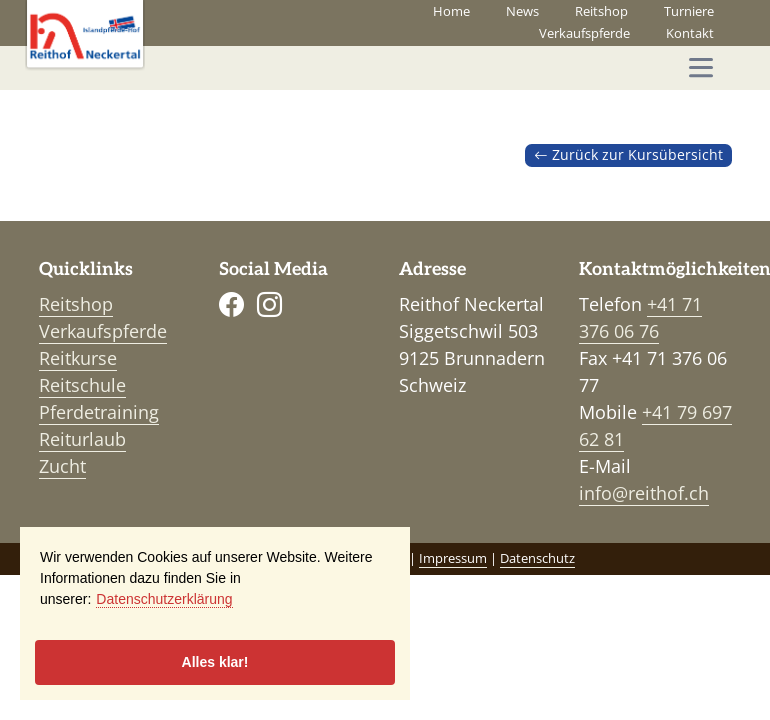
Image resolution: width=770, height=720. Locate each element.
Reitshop (601, 11)
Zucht (62, 466)
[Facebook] (231, 303)
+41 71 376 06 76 (640, 317)
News (522, 11)
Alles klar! (215, 662)
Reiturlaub (82, 439)
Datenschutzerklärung (164, 599)
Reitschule (82, 385)
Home (451, 11)
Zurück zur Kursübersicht (628, 155)
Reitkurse (78, 358)
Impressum (453, 558)
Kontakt (690, 33)
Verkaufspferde (584, 33)
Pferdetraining (99, 412)
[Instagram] (269, 303)
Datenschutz (537, 558)
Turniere (689, 11)
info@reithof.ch (644, 493)
